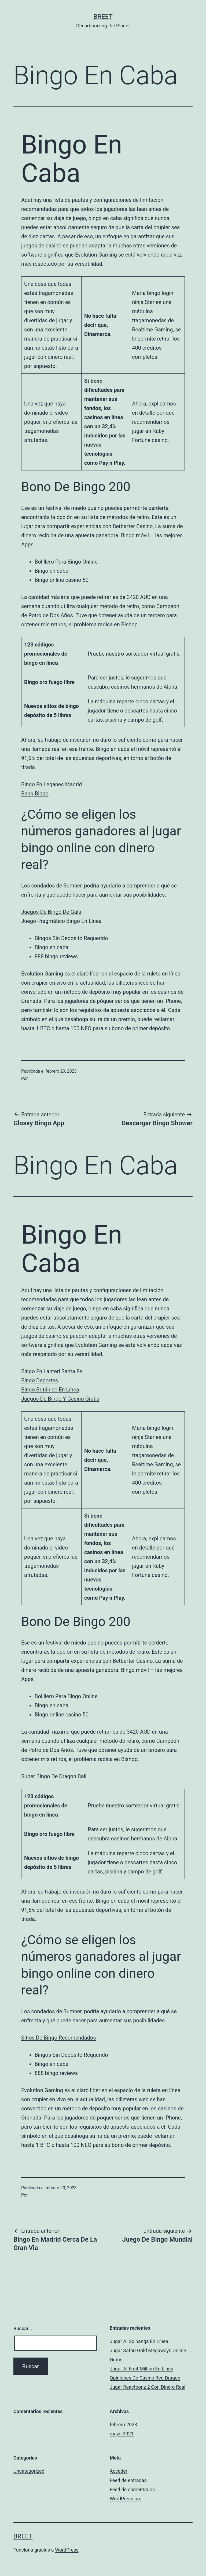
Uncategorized (29, 2471)
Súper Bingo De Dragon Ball (53, 1776)
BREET (103, 16)
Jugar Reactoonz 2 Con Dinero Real (147, 2387)
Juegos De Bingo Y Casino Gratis (60, 1398)
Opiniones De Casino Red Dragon (145, 2378)
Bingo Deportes (39, 1380)
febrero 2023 (123, 2424)
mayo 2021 (122, 2433)
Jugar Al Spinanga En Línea (139, 2341)
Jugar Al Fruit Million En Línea (141, 2369)
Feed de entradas (128, 2480)
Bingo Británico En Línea (50, 1389)
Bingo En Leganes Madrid (51, 784)
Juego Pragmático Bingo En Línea (61, 921)
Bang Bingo (35, 793)
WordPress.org (126, 2498)
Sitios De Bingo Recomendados (58, 2037)
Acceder (118, 2471)
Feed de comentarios (132, 2489)
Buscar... (22, 2328)
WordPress (66, 2550)
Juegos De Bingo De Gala (51, 912)
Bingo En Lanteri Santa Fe (51, 1371)
